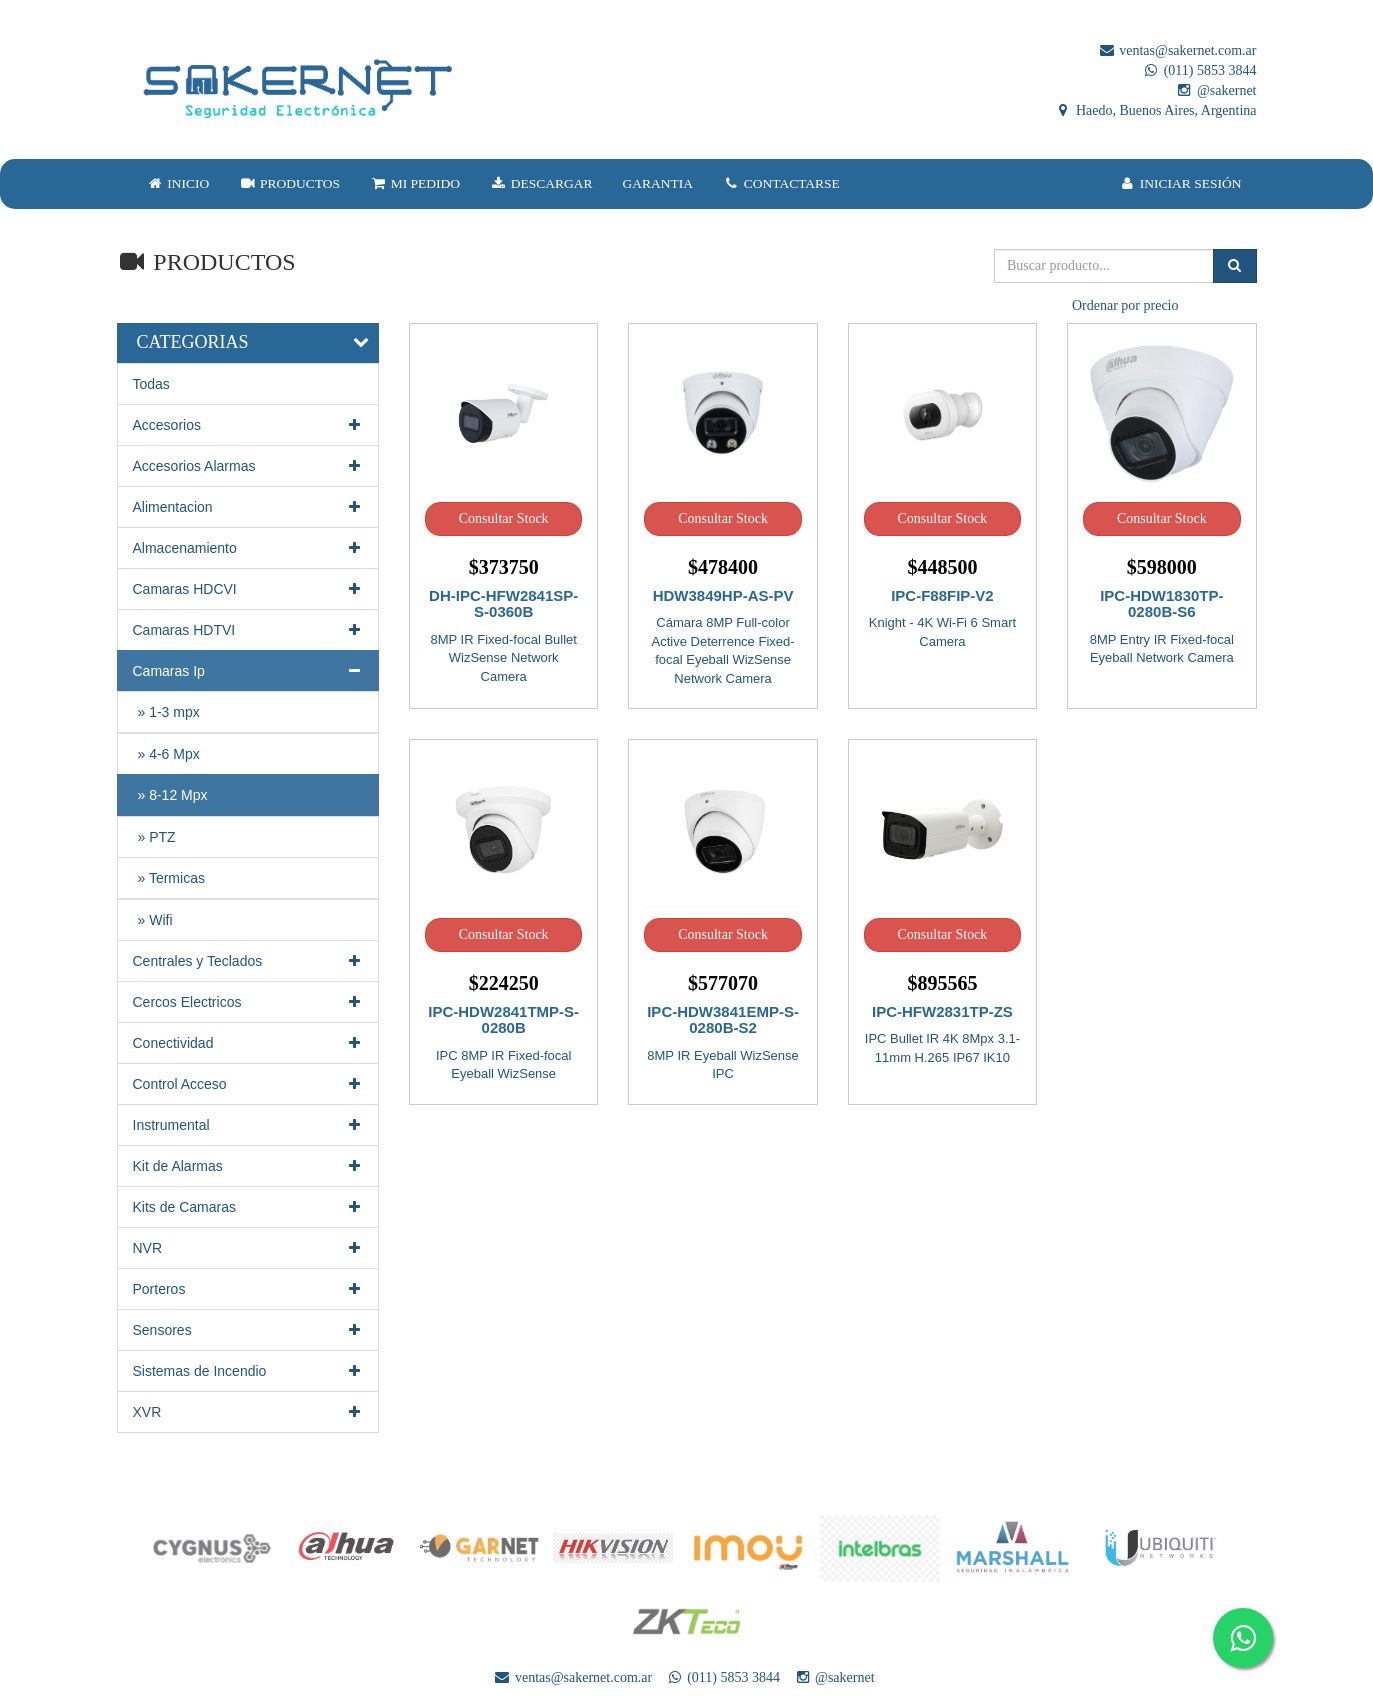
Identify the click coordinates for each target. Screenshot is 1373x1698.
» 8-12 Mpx (173, 795)
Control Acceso (248, 1084)
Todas (151, 384)
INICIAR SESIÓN (1180, 183)
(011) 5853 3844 (1199, 70)
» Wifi (155, 920)
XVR (248, 1412)
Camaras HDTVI (248, 630)
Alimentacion (248, 507)
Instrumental (248, 1125)
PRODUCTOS (289, 183)
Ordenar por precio (1125, 305)
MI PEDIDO (415, 183)
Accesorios (248, 425)
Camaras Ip (248, 671)
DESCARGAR (541, 183)
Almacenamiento (248, 548)
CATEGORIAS (193, 342)
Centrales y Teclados (248, 961)
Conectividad (248, 1043)
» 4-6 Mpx (169, 754)
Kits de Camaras (248, 1207)
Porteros (248, 1289)
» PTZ (157, 837)
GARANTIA (658, 183)
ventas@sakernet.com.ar (1177, 50)
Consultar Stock (504, 518)
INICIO (178, 183)
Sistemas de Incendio (248, 1371)
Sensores (248, 1330)
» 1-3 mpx (169, 712)
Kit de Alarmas (248, 1166)
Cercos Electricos (248, 1002)
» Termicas (171, 878)
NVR (248, 1248)
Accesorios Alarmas (248, 466)
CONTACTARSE (781, 183)
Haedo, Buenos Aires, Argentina (1155, 110)
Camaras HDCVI (248, 589)
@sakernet (1215, 90)
